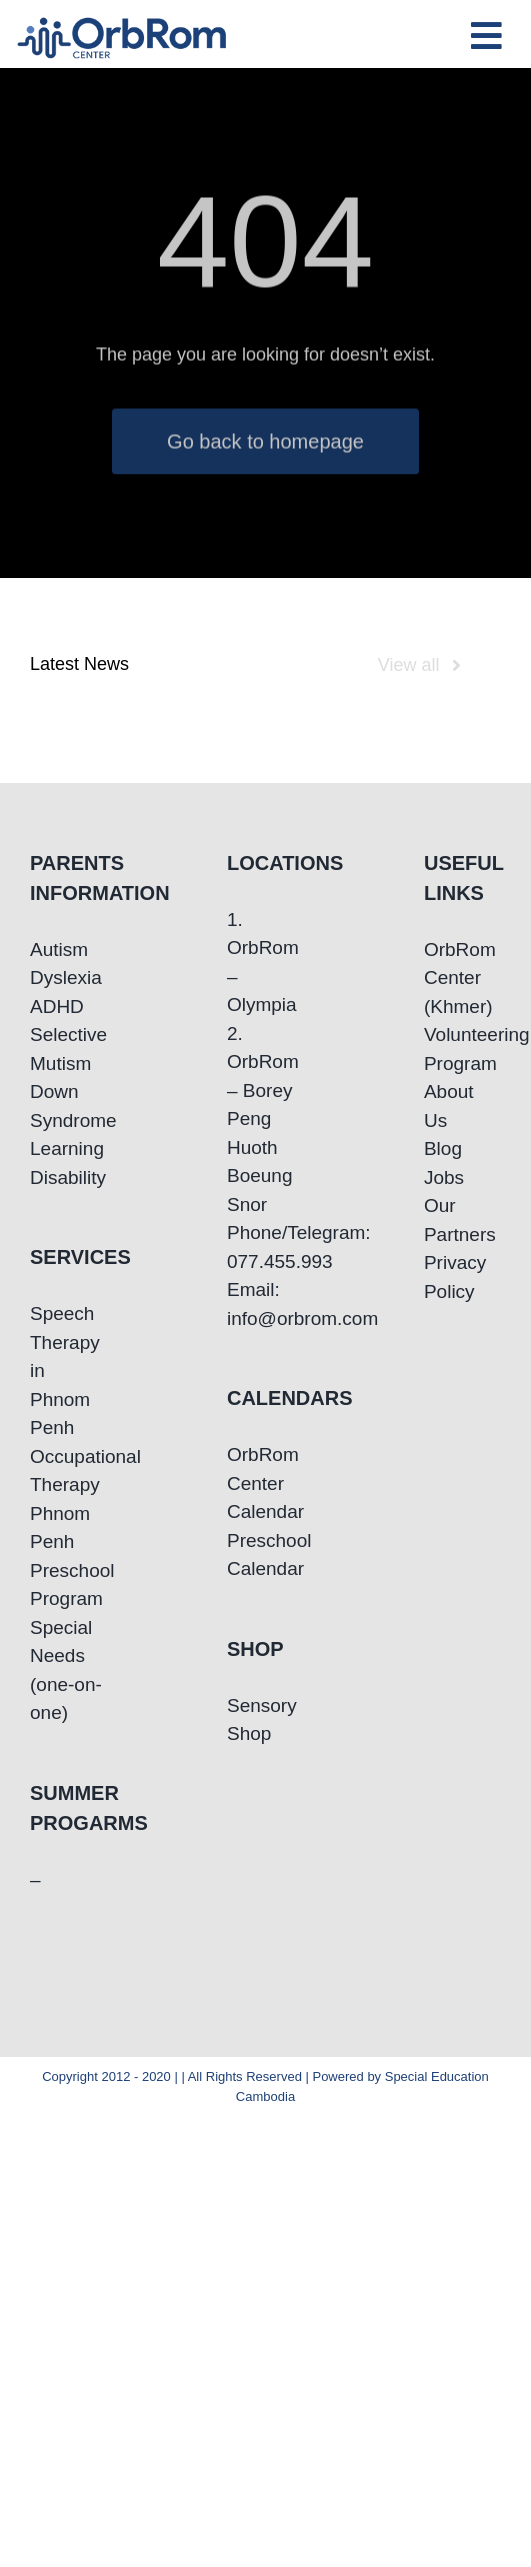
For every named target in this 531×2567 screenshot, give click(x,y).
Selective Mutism (68, 1049)
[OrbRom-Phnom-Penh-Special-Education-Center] (123, 23)
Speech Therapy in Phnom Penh (65, 1370)
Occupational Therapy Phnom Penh (68, 1499)
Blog (443, 1148)
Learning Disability (68, 1163)
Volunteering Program (462, 1049)
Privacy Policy (455, 1277)
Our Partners (460, 1220)
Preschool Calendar (265, 1555)
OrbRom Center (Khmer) (460, 978)
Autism (59, 949)
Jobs (444, 1177)
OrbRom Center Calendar (265, 1483)
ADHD (57, 1006)
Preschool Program (68, 1585)
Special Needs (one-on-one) (66, 1670)
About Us (449, 1106)
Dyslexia (66, 977)
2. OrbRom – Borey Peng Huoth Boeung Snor (263, 1119)
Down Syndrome (68, 1106)
